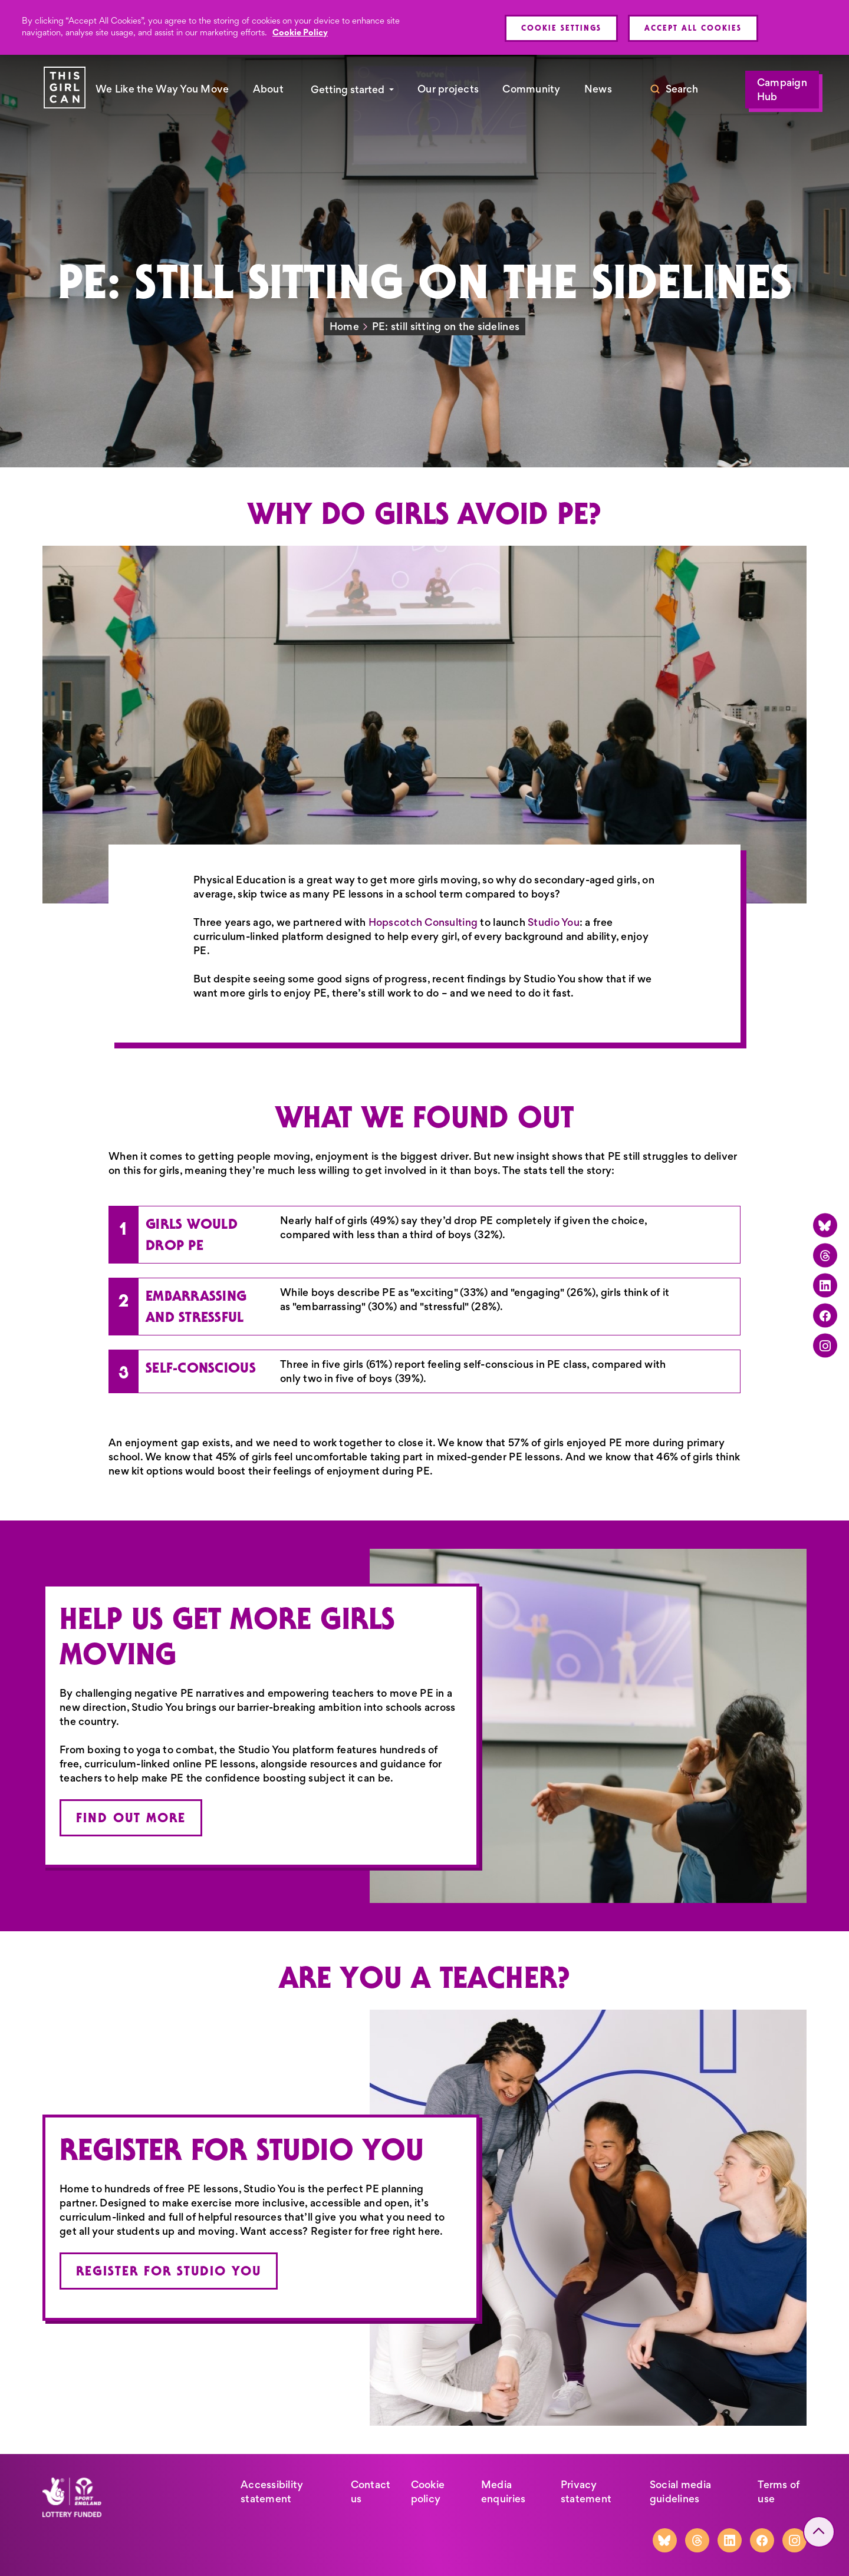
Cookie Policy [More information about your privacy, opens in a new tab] (300, 32)
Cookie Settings (561, 27)
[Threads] (825, 1255)
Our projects (448, 89)
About (268, 89)
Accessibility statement (272, 2492)
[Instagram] (825, 1345)
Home (344, 326)
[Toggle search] (674, 89)
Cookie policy (428, 2492)
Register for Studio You (168, 2270)
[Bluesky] (825, 1225)
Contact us (371, 2492)
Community (531, 89)
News (598, 89)
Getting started (347, 90)
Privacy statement (586, 2492)
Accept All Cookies (693, 27)
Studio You (554, 922)
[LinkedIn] (825, 1285)
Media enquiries (503, 2492)
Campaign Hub (782, 89)
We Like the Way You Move (162, 89)
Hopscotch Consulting (423, 922)
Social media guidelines (680, 2492)
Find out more (131, 1817)
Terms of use (778, 2492)
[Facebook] (825, 1315)
